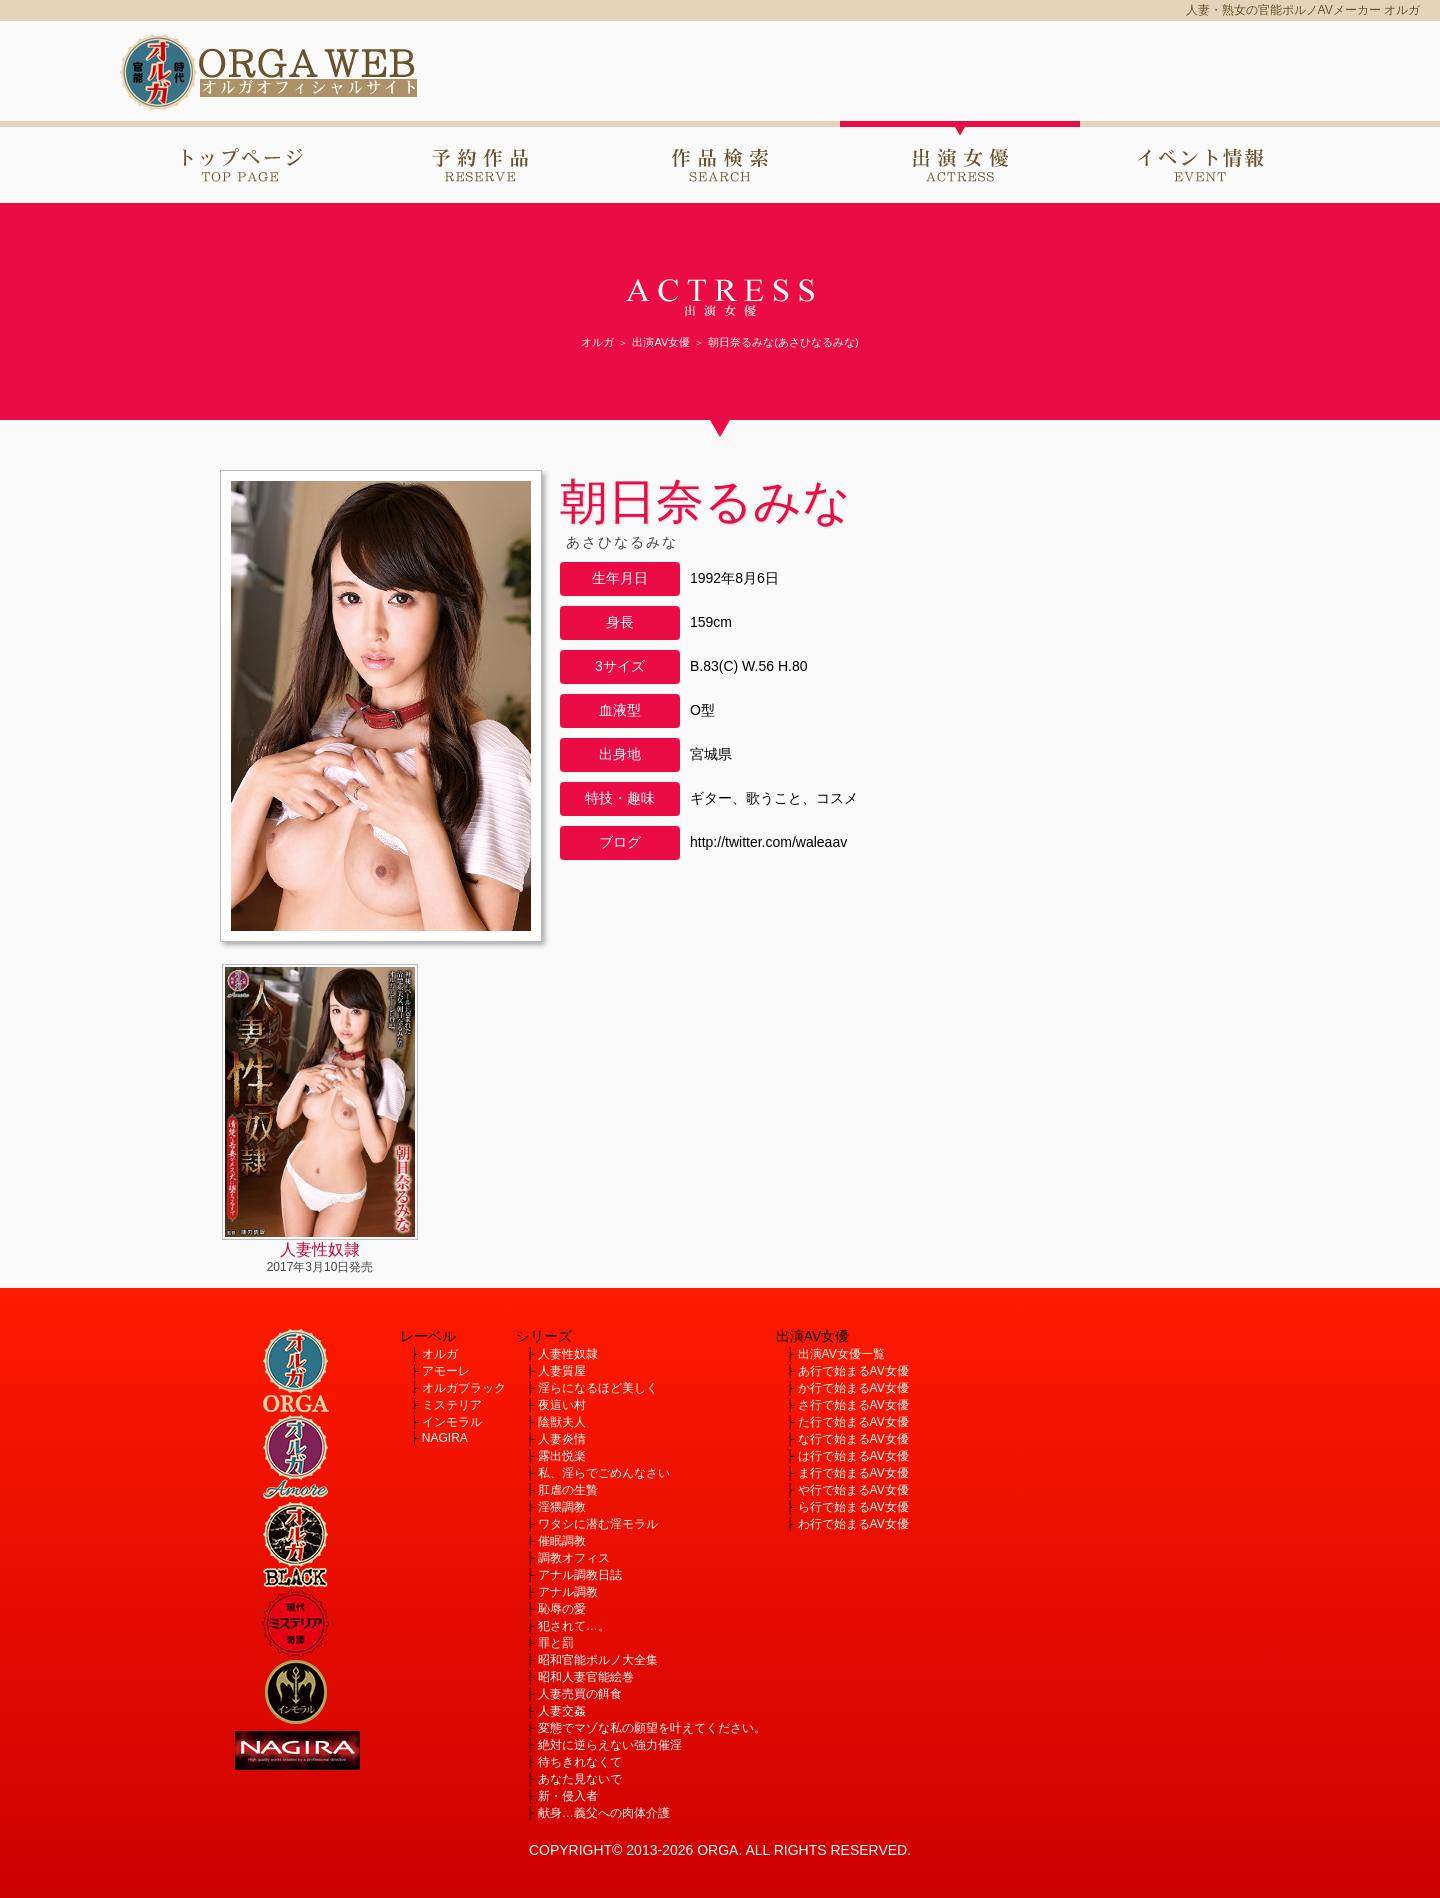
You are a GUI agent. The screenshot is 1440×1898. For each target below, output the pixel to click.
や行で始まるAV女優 (853, 1490)
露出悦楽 (562, 1456)
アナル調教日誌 (580, 1575)
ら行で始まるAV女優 (853, 1507)
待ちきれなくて (580, 1762)
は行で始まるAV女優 (853, 1456)
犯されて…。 (574, 1626)
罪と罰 (556, 1643)
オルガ (440, 1354)
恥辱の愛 (562, 1609)
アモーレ (446, 1371)
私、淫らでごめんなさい (604, 1473)
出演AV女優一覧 (841, 1354)
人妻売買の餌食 (580, 1694)
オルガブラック (464, 1388)
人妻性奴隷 (568, 1354)
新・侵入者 (568, 1796)
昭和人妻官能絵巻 (586, 1677)
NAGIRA (445, 1438)
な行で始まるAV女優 (853, 1439)
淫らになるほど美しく (598, 1388)
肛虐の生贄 (568, 1490)
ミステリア (452, 1405)
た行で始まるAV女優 (853, 1422)
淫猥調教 (562, 1507)
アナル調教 (568, 1592)
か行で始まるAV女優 (853, 1388)
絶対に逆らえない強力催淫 (610, 1745)
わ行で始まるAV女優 (853, 1524)
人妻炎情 (562, 1439)
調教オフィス (574, 1558)
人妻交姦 (562, 1711)
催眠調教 (562, 1541)
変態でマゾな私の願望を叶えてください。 (652, 1728)
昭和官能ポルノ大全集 (598, 1660)
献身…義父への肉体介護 (604, 1813)
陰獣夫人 (562, 1422)
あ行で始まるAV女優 (853, 1371)
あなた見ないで (580, 1779)
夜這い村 (562, 1405)
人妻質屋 (562, 1371)
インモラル (452, 1422)
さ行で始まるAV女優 (853, 1405)
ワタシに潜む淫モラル (598, 1524)
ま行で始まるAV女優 (853, 1473)
